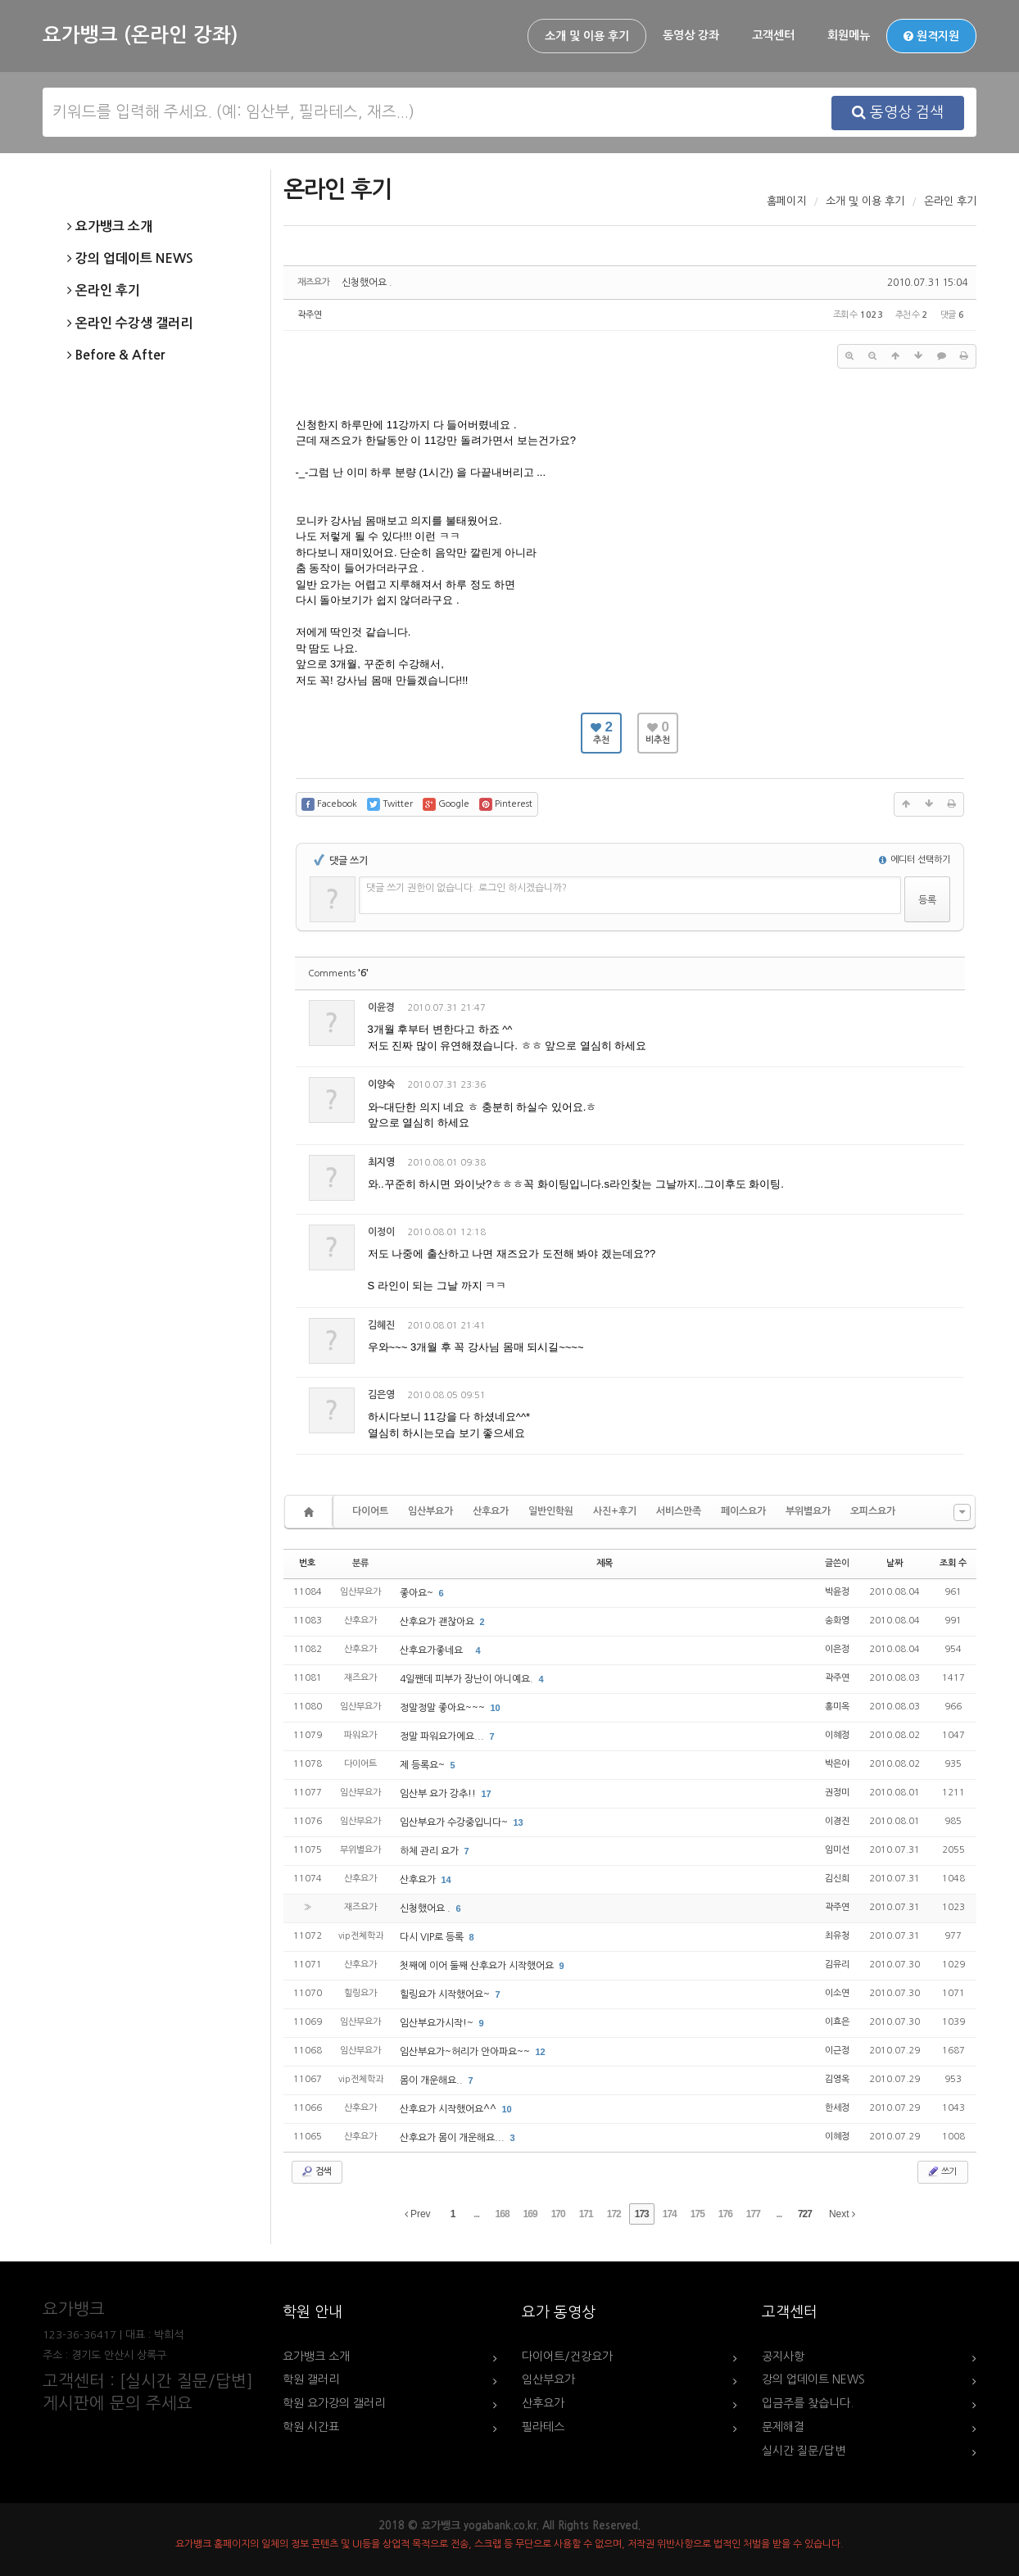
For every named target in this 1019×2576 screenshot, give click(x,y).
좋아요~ (418, 1593)
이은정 (837, 1649)
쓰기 (941, 2171)
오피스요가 (872, 1511)
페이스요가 (743, 1511)
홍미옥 (837, 1706)
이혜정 (837, 1735)
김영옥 (837, 2079)
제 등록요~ (423, 1765)
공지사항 (783, 2356)
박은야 (837, 1763)
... (476, 2214)
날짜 (894, 1563)
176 (725, 2214)
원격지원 (931, 36)
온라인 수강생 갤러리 (129, 323)
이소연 (837, 1993)
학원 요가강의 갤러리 (334, 2403)
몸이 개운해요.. (432, 2080)
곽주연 (309, 314)
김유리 (837, 1964)
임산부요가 (430, 1511)
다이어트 (370, 1511)
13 (518, 1822)
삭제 (904, 1010)
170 (558, 2214)
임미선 (837, 1849)
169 (530, 2214)
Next (842, 2214)
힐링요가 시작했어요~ (446, 1994)
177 (753, 2214)
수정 (869, 1010)
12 (541, 2052)
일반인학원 (550, 1511)
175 (697, 2214)
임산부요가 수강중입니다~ (455, 1822)
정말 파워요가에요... (443, 1736)
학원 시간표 (311, 2427)
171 (586, 2214)
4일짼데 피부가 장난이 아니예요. (468, 1679)
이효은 (837, 2021)
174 (670, 2214)
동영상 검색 (898, 112)
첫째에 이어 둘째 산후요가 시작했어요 (478, 1966)
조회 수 (953, 1563)
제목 (604, 1563)
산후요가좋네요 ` (436, 1650)
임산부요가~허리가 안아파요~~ (466, 2052)
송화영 (837, 1620)
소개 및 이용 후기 (587, 36)
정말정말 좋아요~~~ (443, 1708)
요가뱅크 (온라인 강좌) (140, 35)
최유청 (837, 1935)
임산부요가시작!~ (438, 2023)
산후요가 (491, 1511)
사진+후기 (614, 1511)
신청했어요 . (367, 282)
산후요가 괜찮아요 (438, 1622)
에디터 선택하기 (914, 859)
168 (503, 2214)
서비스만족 (678, 1511)
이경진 (837, 1821)
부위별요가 (808, 1511)
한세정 (837, 2107)
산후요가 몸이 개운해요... (453, 2138)
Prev (418, 2214)
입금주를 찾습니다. (808, 2403)
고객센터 (773, 35)
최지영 (381, 1162)
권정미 (837, 1792)
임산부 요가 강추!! (439, 1794)
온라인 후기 (103, 290)
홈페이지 (786, 201)
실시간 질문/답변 (803, 2450)
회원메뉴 (848, 35)
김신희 (837, 1878)
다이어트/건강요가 (567, 2356)
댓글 (940, 1010)
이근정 (837, 2050)
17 (486, 1794)
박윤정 (837, 1591)
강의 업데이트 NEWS (130, 258)
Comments (338, 973)
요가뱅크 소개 (109, 226)
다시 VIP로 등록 (433, 1937)
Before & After (116, 355)
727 (805, 2214)
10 (495, 1708)
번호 (307, 1563)
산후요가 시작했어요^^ (449, 2109)
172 (614, 2214)
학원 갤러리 (311, 2379)
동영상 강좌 (691, 35)
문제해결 (783, 2427)
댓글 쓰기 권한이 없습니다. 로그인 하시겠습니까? (466, 888)
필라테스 (543, 2427)
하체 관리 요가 (430, 1851)
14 (446, 1880)
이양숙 (381, 1084)
